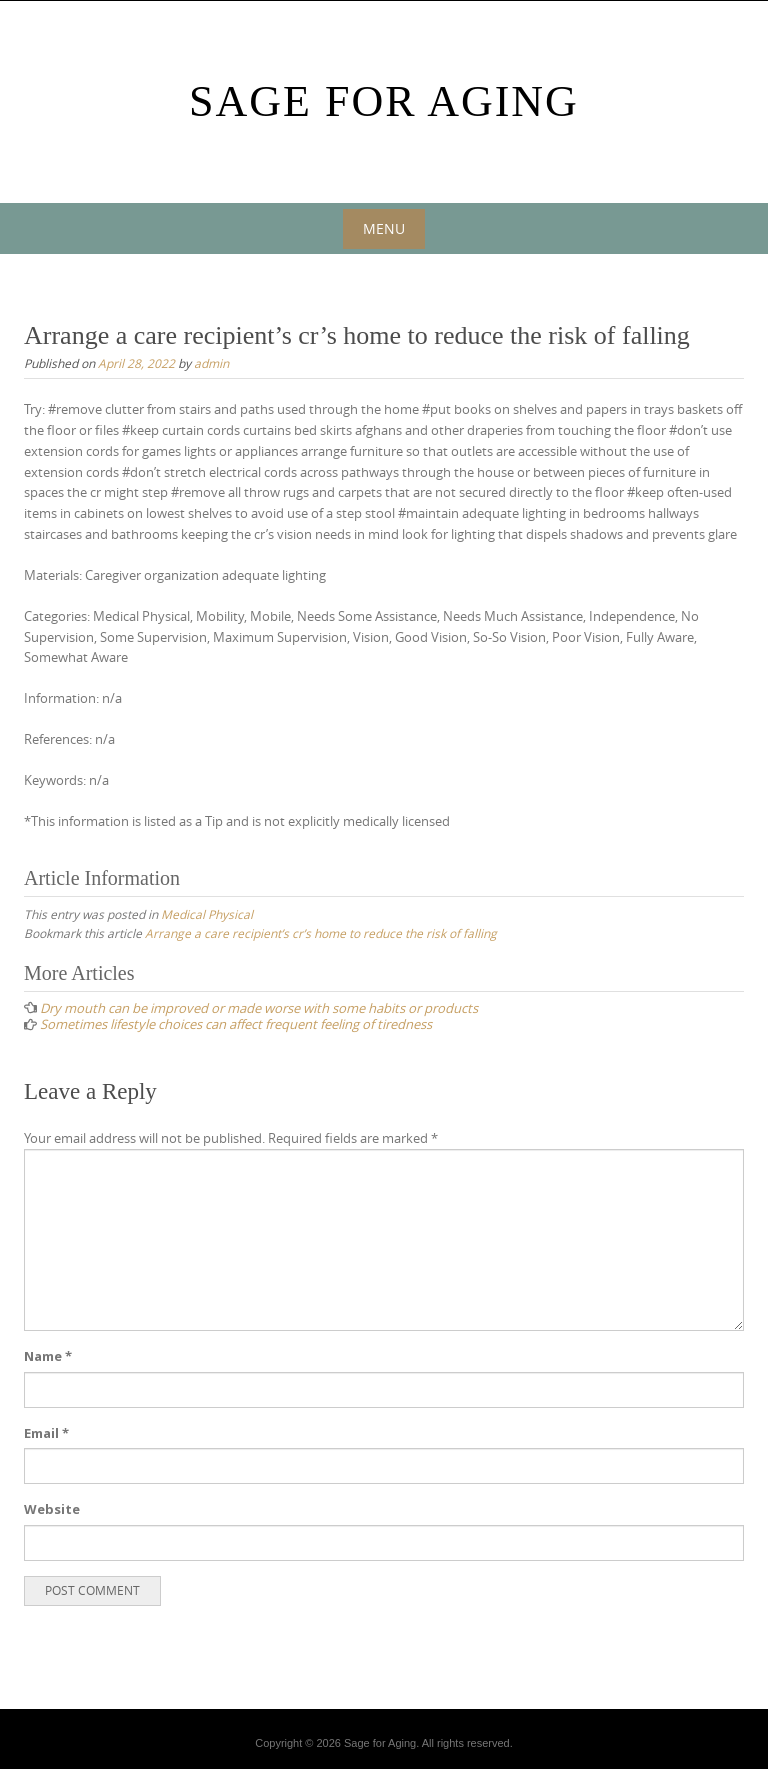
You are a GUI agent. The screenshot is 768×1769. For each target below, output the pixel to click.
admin (211, 363)
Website (52, 1509)
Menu (384, 228)
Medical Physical (207, 914)
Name (48, 1356)
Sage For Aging (384, 101)
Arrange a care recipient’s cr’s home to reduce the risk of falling (321, 933)
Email (46, 1433)
